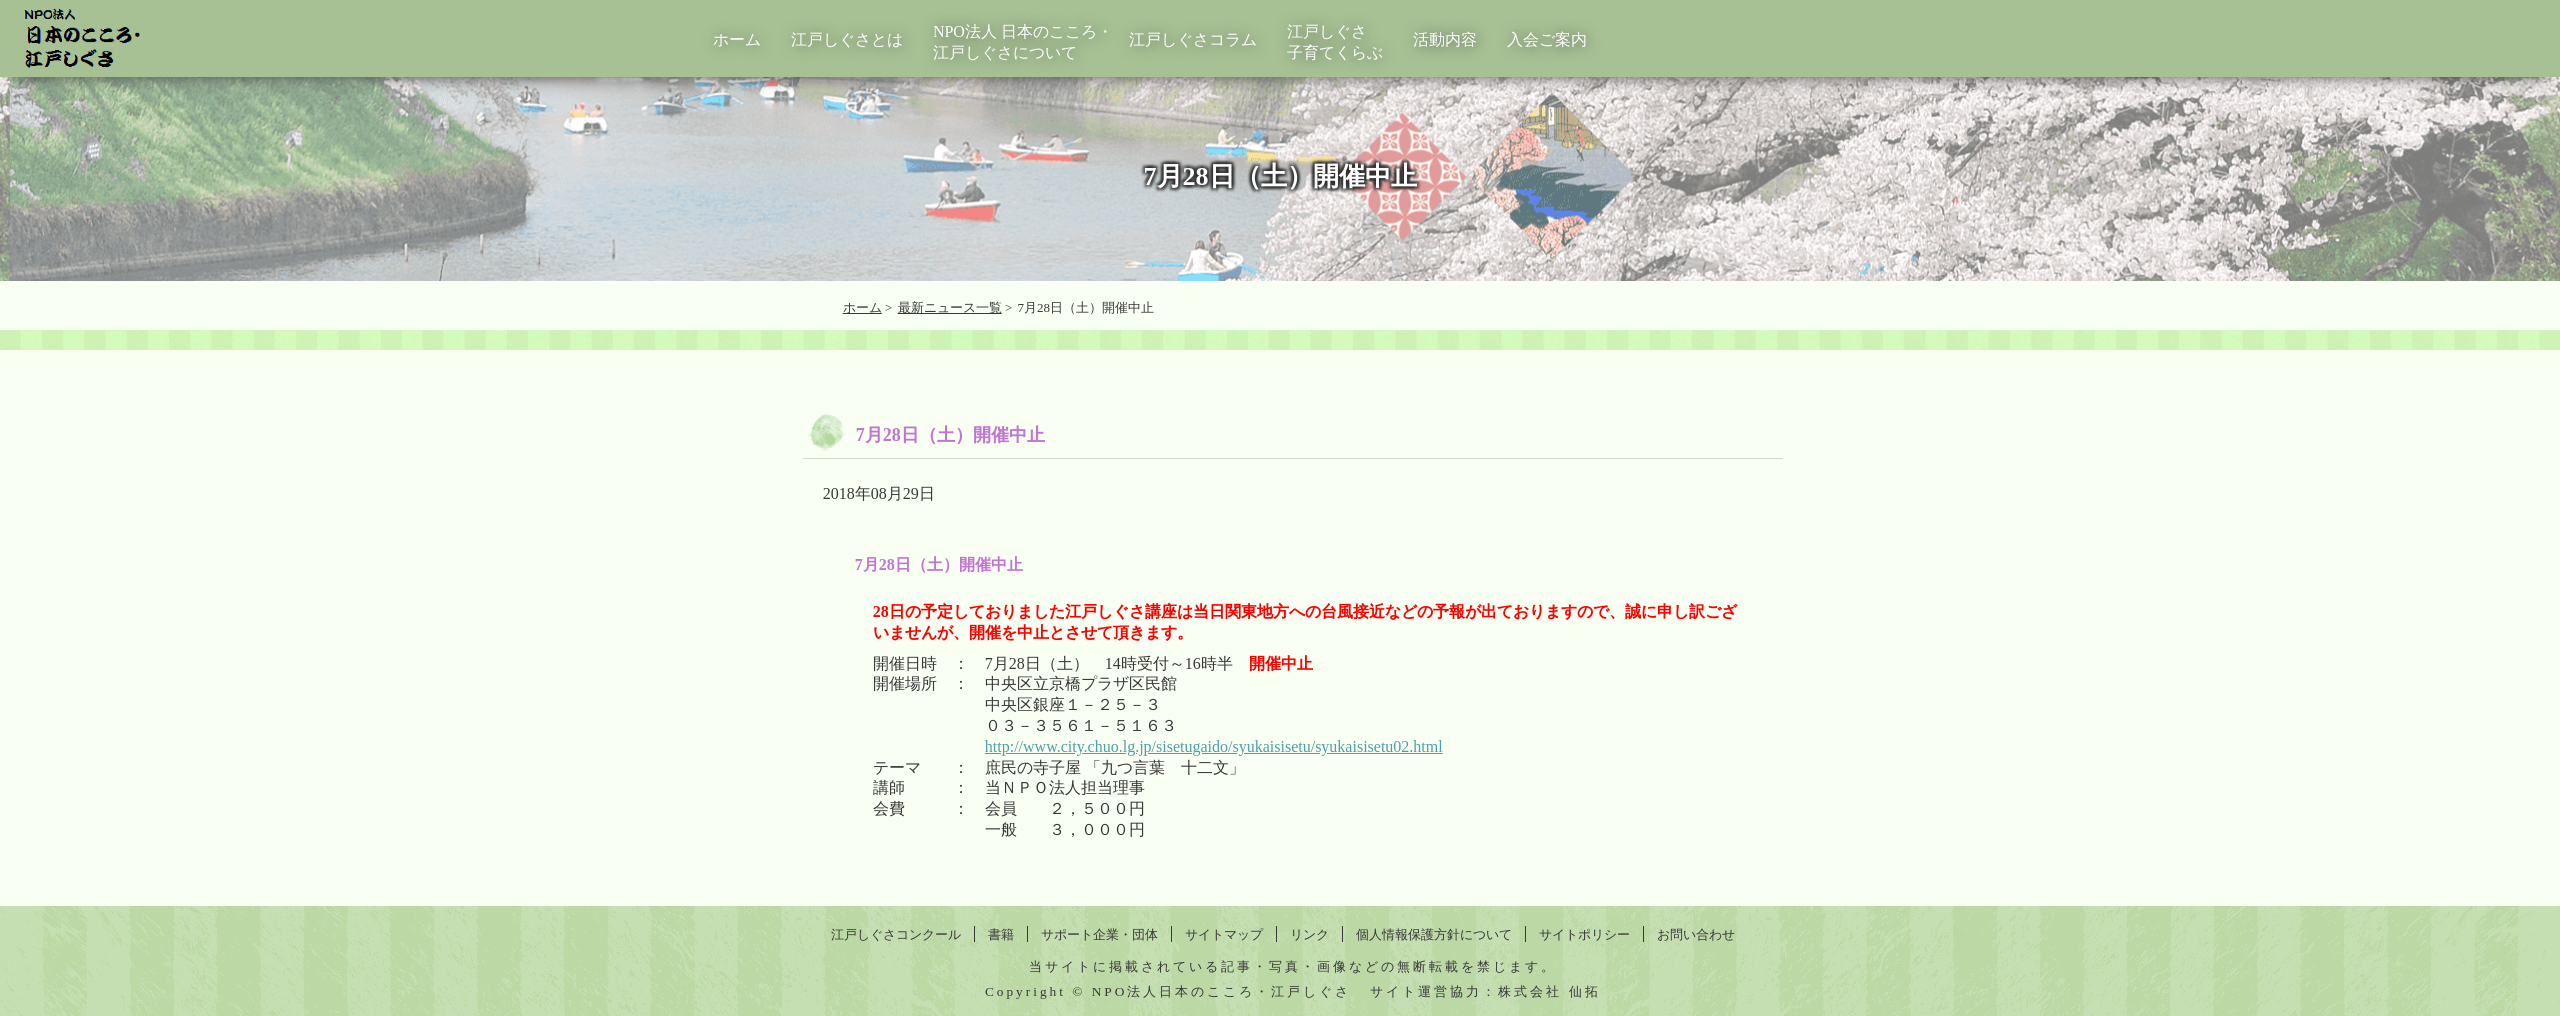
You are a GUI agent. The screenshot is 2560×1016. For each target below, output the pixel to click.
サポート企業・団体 (1099, 934)
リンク (1309, 934)
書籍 (1001, 934)
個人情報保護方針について (1434, 934)
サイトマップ (1224, 934)
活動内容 (1445, 39)
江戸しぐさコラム (1193, 39)
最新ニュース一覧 (950, 307)
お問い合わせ (1696, 934)
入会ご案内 (1547, 39)
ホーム (737, 39)
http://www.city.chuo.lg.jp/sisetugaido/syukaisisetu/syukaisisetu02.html (1214, 746)
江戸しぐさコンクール (896, 934)
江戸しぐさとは (847, 39)
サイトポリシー (1584, 934)
